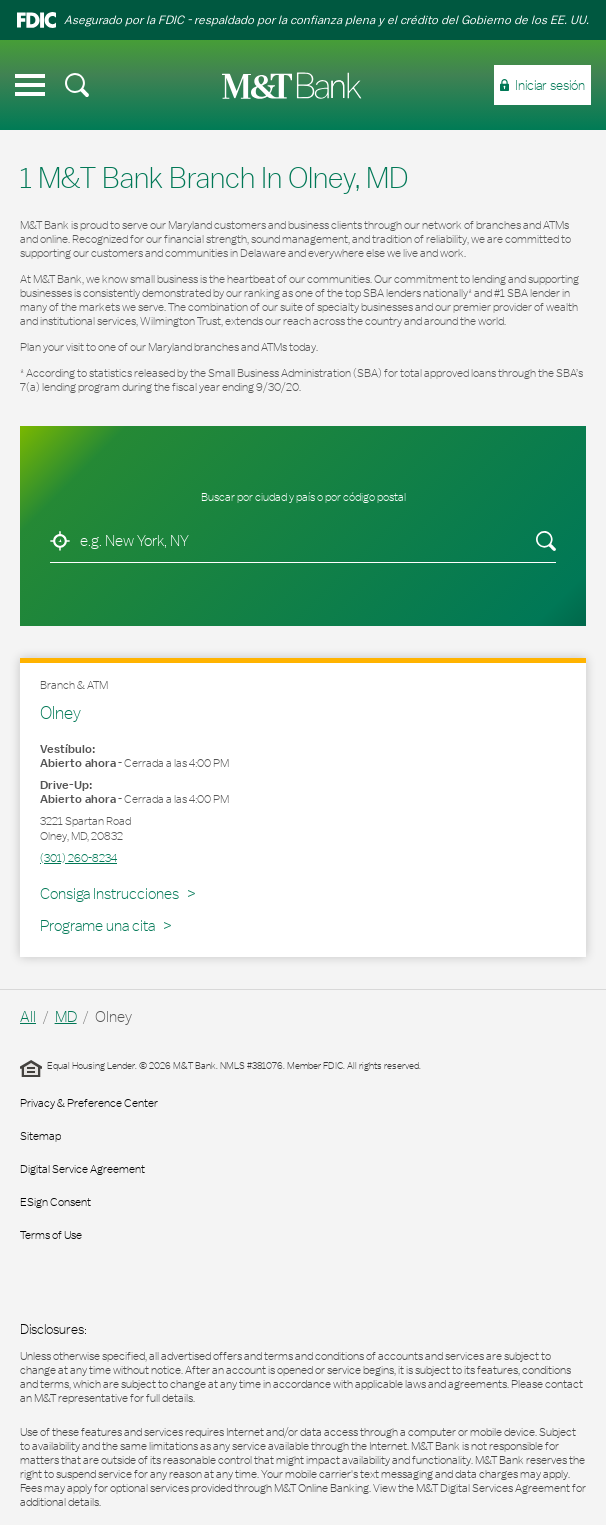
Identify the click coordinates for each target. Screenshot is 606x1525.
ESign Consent (55, 1202)
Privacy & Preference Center (89, 1103)
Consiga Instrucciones (113, 893)
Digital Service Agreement (82, 1169)
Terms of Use (51, 1235)
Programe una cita (97, 925)
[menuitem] (77, 85)
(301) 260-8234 (78, 858)
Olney (60, 712)
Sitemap (40, 1136)
